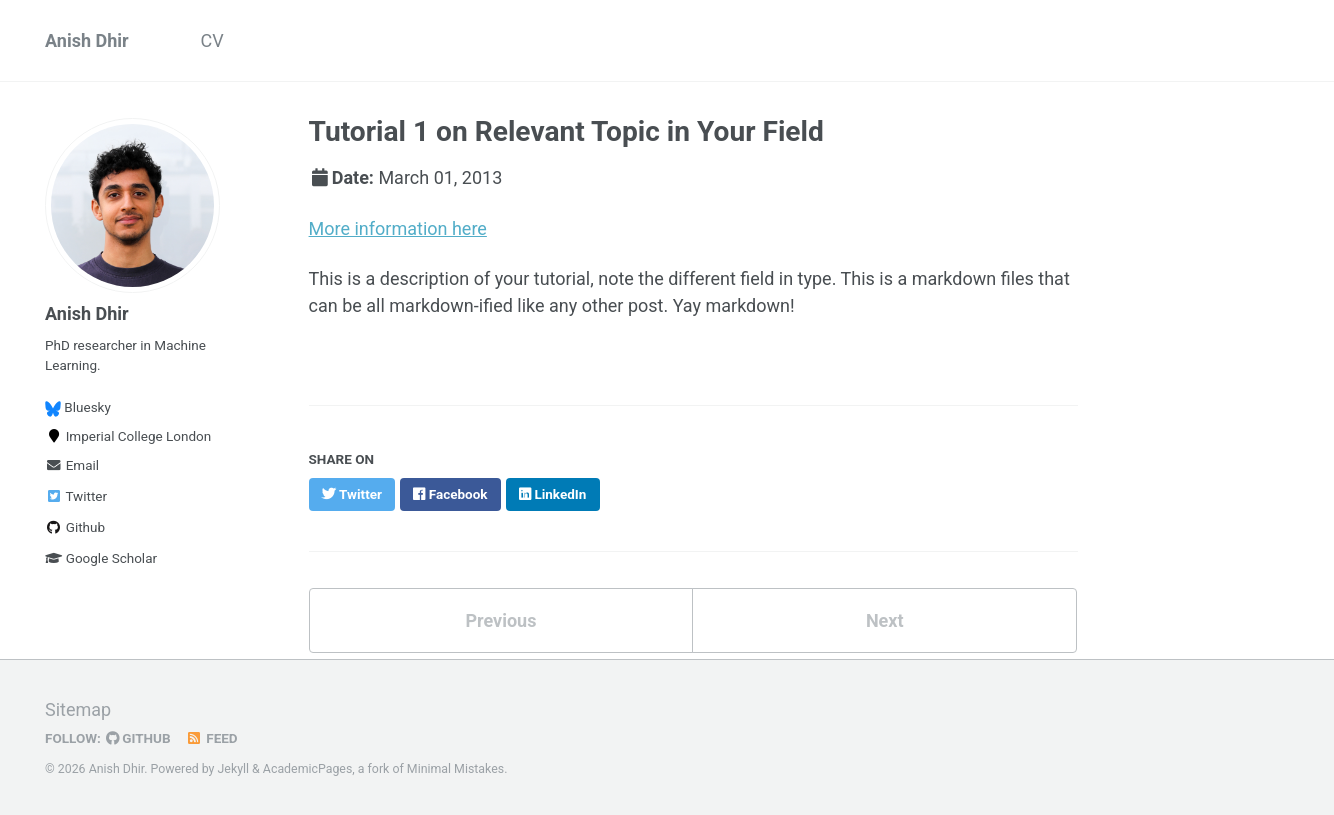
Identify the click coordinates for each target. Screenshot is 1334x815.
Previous (500, 620)
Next (885, 620)
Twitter (76, 496)
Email (72, 465)
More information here (398, 228)
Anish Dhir (87, 40)
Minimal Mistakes (455, 769)
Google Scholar (101, 558)
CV (212, 40)
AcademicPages (307, 769)
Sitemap (78, 709)
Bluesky (78, 407)
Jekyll (234, 769)
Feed (212, 738)
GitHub (138, 738)
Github (75, 527)
